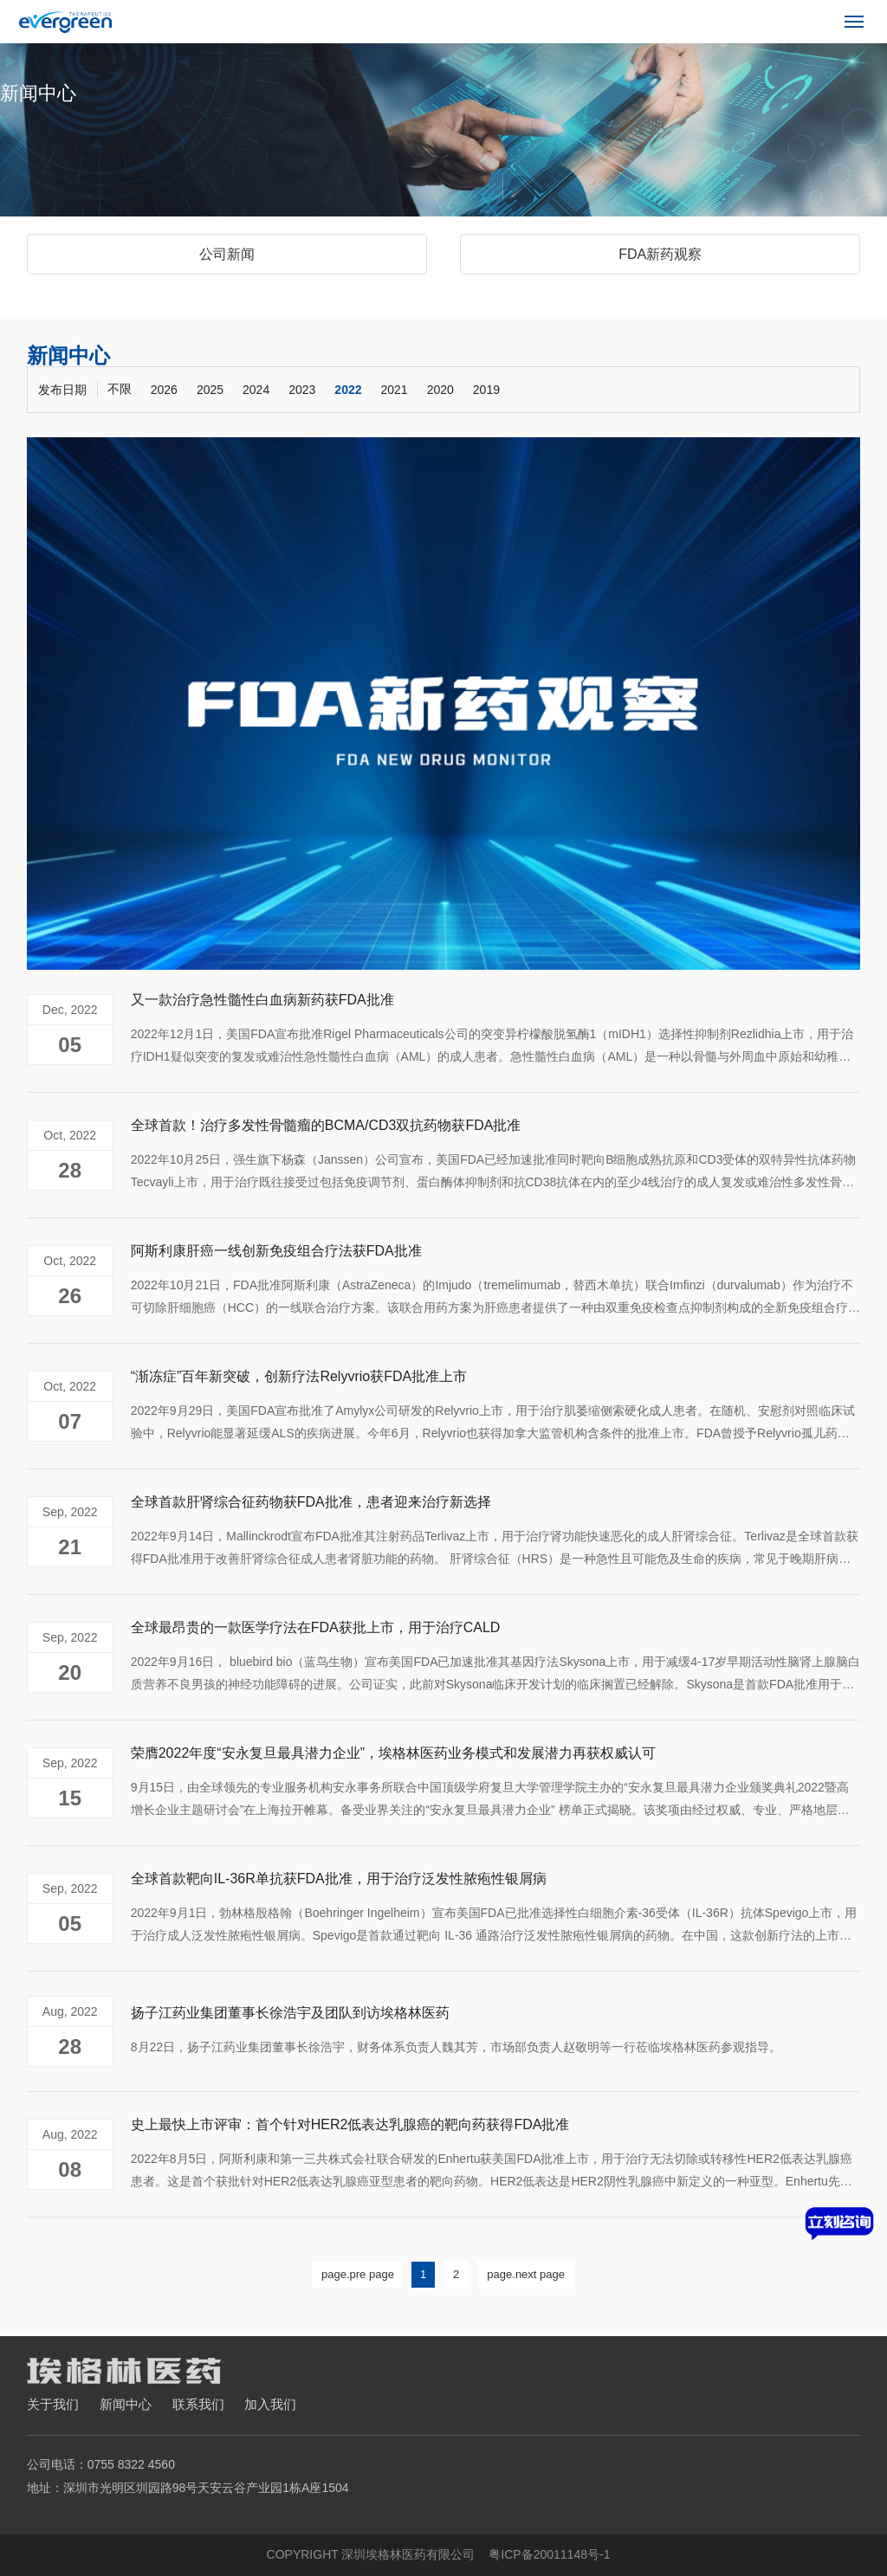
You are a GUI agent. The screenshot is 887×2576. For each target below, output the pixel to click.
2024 (256, 390)
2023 (301, 390)
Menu (857, 15)
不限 (119, 389)
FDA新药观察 (660, 254)
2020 (440, 390)
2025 (210, 390)
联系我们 (198, 2404)
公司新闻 (227, 254)
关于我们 (53, 2404)
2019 (486, 390)
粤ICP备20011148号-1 (549, 2554)
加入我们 (270, 2404)
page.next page (526, 2274)
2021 (394, 390)
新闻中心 (126, 2404)
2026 (164, 390)
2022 (347, 390)
